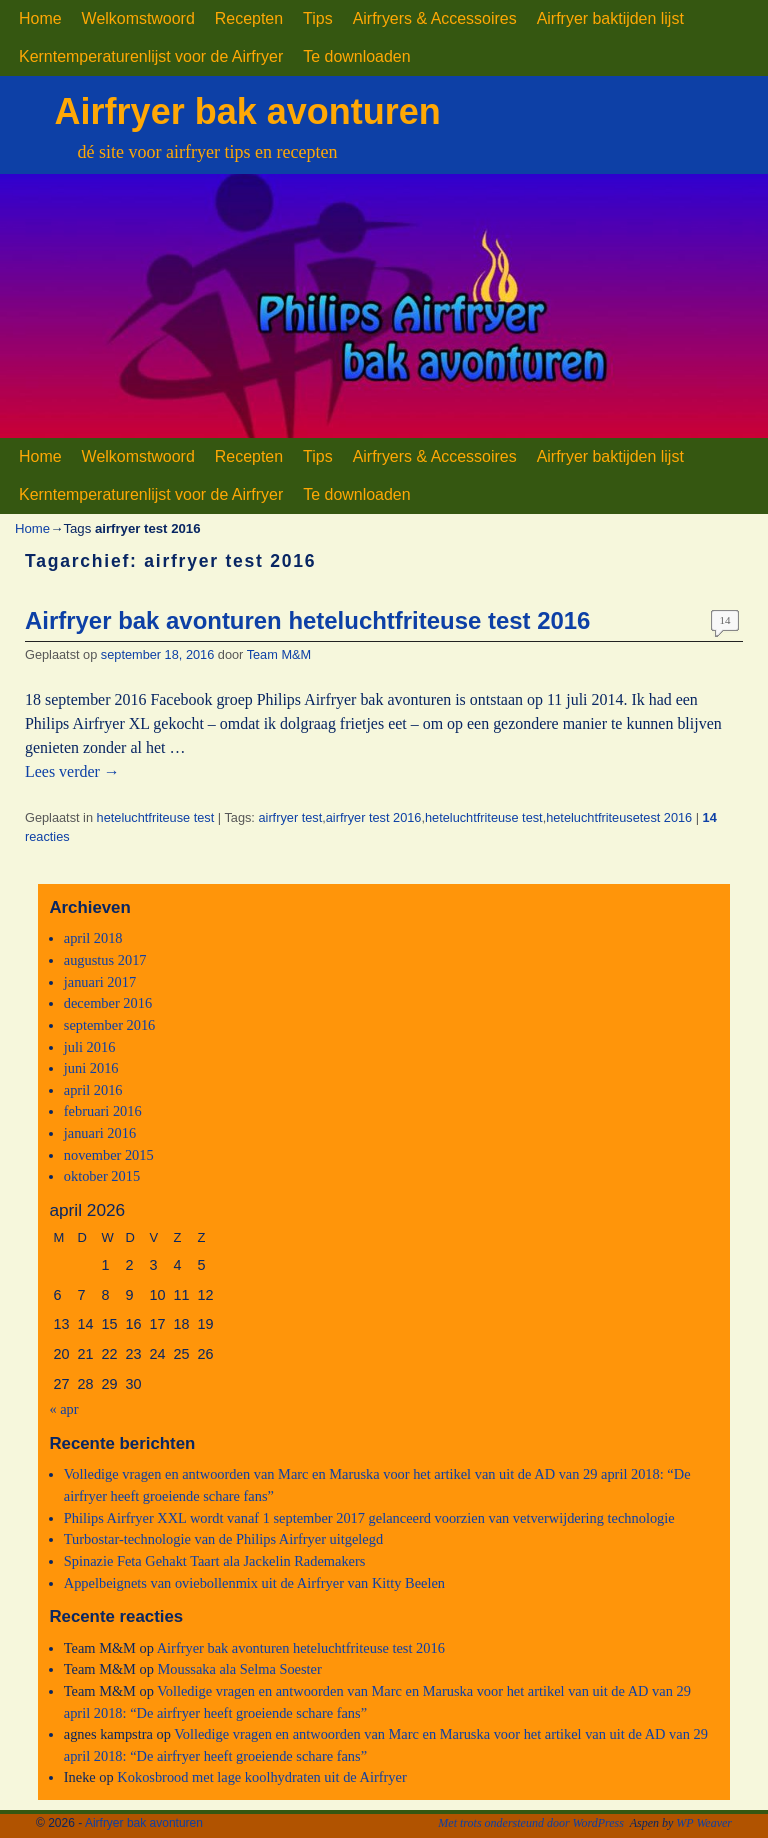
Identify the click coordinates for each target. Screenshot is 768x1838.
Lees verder (72, 771)
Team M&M (279, 654)
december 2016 (108, 1003)
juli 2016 (90, 1047)
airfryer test (290, 817)
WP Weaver (704, 1823)
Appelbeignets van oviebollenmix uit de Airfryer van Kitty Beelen (254, 1583)
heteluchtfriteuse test (156, 817)
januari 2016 (100, 1133)
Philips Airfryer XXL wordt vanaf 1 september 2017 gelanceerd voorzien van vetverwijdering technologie (369, 1518)
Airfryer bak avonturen (248, 111)
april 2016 (93, 1090)
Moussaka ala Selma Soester (240, 1669)
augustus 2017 (105, 960)
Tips (318, 18)
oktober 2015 (102, 1176)
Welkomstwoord (138, 18)
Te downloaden (356, 56)
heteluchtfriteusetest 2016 (619, 817)
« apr (63, 1409)
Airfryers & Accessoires (435, 18)
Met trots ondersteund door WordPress (531, 1823)
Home (40, 18)
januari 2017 (100, 982)
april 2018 (93, 938)
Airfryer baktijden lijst (610, 18)
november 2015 (109, 1155)
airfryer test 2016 (374, 817)
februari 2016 (103, 1111)
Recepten (249, 18)
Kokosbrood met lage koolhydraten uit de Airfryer (261, 1777)
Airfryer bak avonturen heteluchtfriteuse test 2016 (307, 620)
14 (725, 620)
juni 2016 (91, 1068)
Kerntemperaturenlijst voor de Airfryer (151, 56)
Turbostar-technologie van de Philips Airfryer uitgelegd (223, 1539)
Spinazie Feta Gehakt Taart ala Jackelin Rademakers (215, 1561)
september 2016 (110, 1025)
